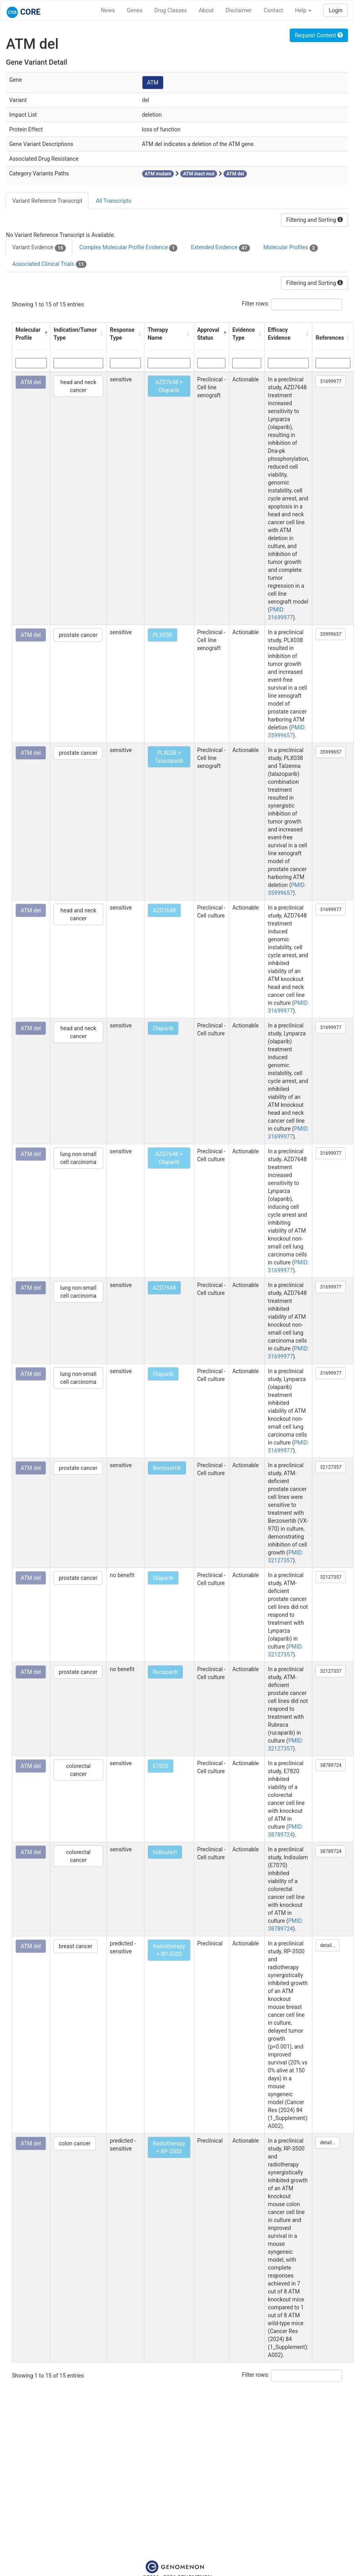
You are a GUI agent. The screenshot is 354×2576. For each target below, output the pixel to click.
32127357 (330, 1467)
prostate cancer (78, 635)
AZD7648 (164, 910)
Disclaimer (238, 10)
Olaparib (163, 1028)
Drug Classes (170, 10)
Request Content (319, 35)
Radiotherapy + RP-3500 (169, 1950)
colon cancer (74, 2143)
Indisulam (165, 1852)
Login (335, 10)
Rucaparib (165, 1672)
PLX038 (162, 635)
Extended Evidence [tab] (220, 247)
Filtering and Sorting (314, 220)
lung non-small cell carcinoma (78, 1158)
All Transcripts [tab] (113, 201)
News (108, 10)
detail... (327, 1945)
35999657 (330, 634)
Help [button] (303, 10)
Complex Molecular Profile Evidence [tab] (128, 247)
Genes (134, 10)
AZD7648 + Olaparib (169, 386)
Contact (273, 10)
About (206, 10)
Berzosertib (167, 1468)
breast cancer (75, 1946)
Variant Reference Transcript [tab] (47, 201)
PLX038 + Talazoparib (168, 757)
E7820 (160, 1766)
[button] (45, 334)
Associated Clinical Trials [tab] (49, 264)
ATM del (31, 382)
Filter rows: (255, 303)
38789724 (330, 1765)
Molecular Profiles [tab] (291, 247)
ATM (153, 82)
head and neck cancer (78, 386)
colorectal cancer (78, 1770)
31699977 (330, 381)
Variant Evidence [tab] (39, 247)
